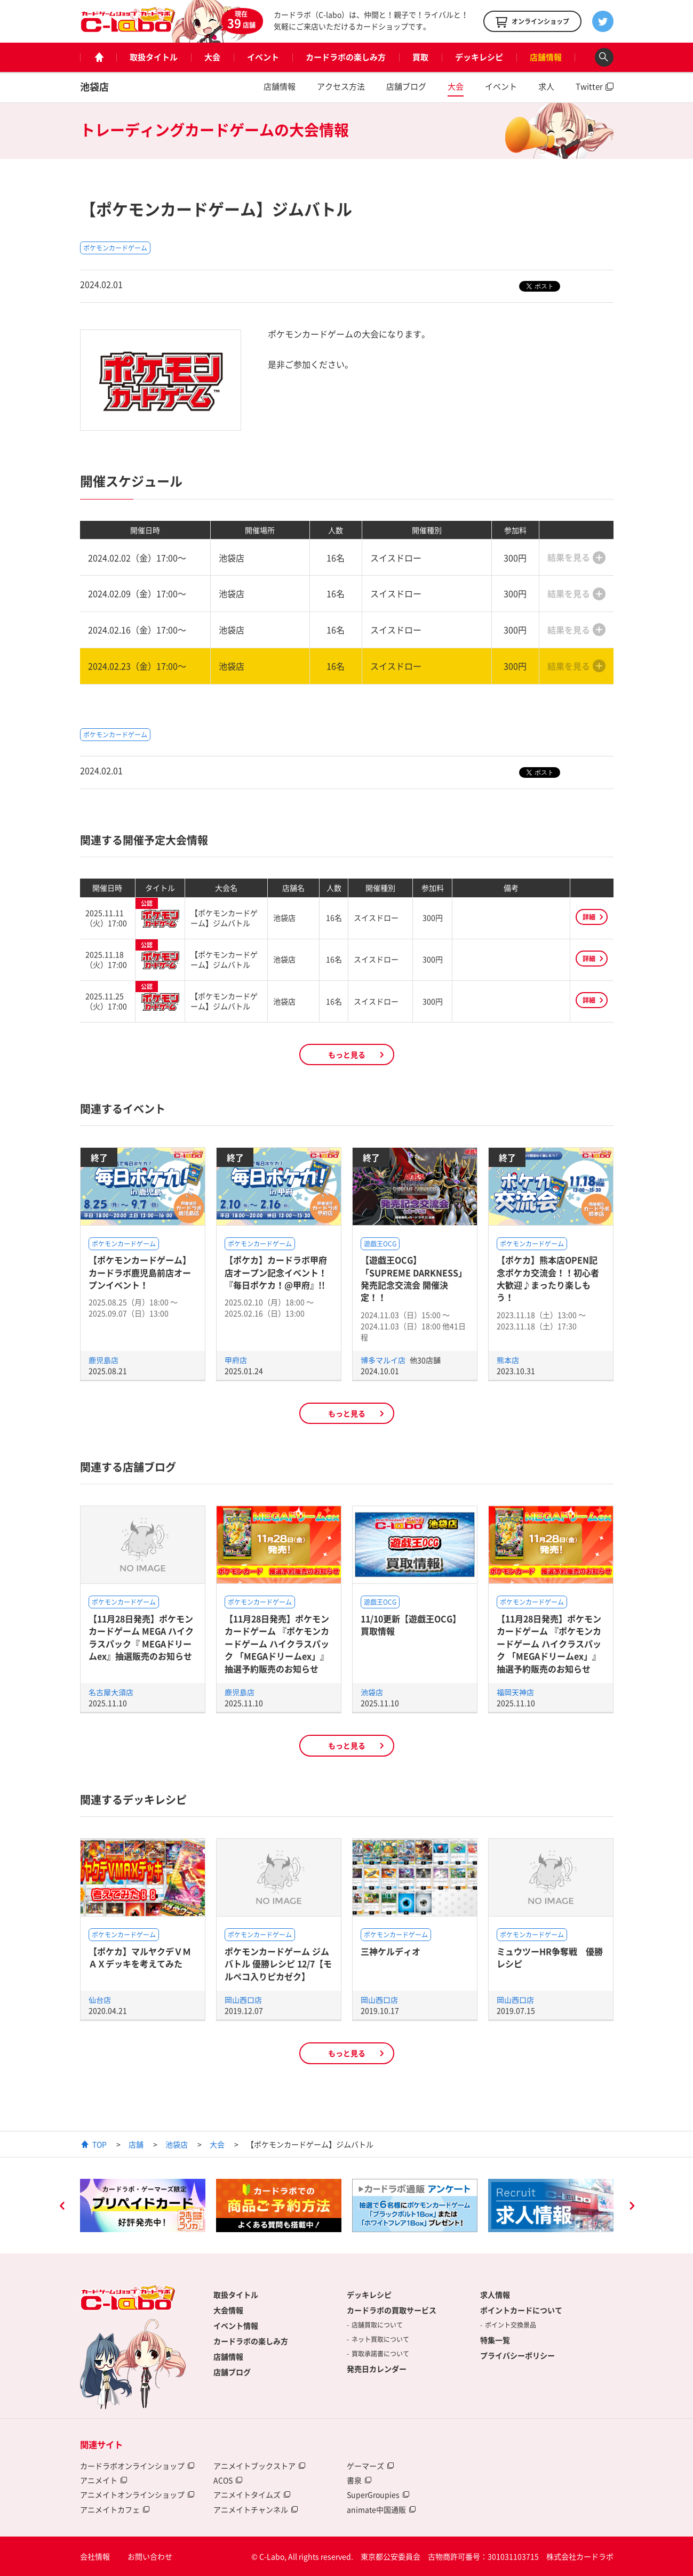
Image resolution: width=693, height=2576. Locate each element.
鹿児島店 (103, 1360)
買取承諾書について (380, 2353)
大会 (212, 57)
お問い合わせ (150, 2556)
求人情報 (495, 2294)
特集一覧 (495, 2339)
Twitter (589, 86)
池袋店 (94, 86)
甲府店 (236, 1360)
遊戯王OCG (380, 1244)
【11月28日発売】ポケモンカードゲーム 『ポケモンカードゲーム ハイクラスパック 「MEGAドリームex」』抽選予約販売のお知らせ (277, 1643)
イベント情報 (235, 2325)
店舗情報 (546, 57)
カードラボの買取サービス (391, 2310)
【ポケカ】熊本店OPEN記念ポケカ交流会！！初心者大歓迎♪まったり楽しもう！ (548, 1278)
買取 (420, 57)
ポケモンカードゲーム (115, 248)
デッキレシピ (479, 57)
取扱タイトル (154, 57)
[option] (142, 2205)
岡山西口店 (243, 1999)
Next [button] (631, 2207)
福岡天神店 (515, 1692)
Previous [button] (62, 2207)
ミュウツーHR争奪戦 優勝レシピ (550, 1957)
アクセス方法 (341, 86)
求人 (546, 86)
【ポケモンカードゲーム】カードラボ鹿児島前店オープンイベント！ (140, 1272)
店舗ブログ (406, 86)
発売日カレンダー (377, 2368)
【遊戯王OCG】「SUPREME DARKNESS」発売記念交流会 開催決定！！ (414, 1278)
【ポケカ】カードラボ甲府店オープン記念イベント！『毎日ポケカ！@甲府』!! (276, 1272)
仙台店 (100, 1999)
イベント (263, 57)
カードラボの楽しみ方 (346, 57)
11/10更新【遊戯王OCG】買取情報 (411, 1624)
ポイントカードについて (521, 2310)
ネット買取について (380, 2339)
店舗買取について (377, 2325)
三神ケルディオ (390, 1951)
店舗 (136, 2144)
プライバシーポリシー (517, 2355)
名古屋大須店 (111, 1692)
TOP (99, 2144)
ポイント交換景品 (510, 2325)
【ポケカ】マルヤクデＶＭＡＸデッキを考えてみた (140, 1957)
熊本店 (508, 1360)
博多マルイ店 (384, 1360)
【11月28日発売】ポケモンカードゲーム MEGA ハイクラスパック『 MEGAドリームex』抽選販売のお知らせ (141, 1637)
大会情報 (228, 2310)
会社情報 (95, 2556)
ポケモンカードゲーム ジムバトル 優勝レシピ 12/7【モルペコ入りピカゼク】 (278, 1964)
